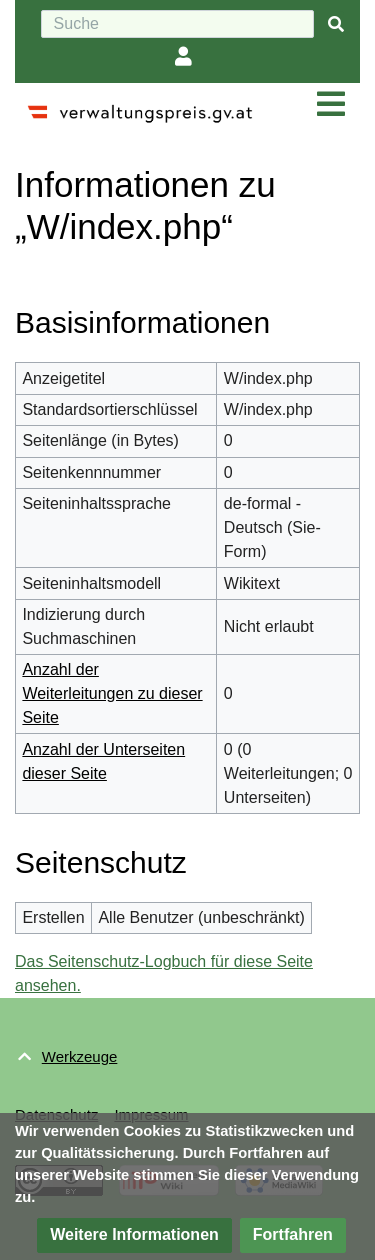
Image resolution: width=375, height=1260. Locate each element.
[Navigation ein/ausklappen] (331, 105)
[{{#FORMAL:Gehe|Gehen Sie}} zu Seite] (336, 24)
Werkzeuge (80, 1056)
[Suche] (177, 24)
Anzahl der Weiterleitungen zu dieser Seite (112, 693)
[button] (134, 1235)
